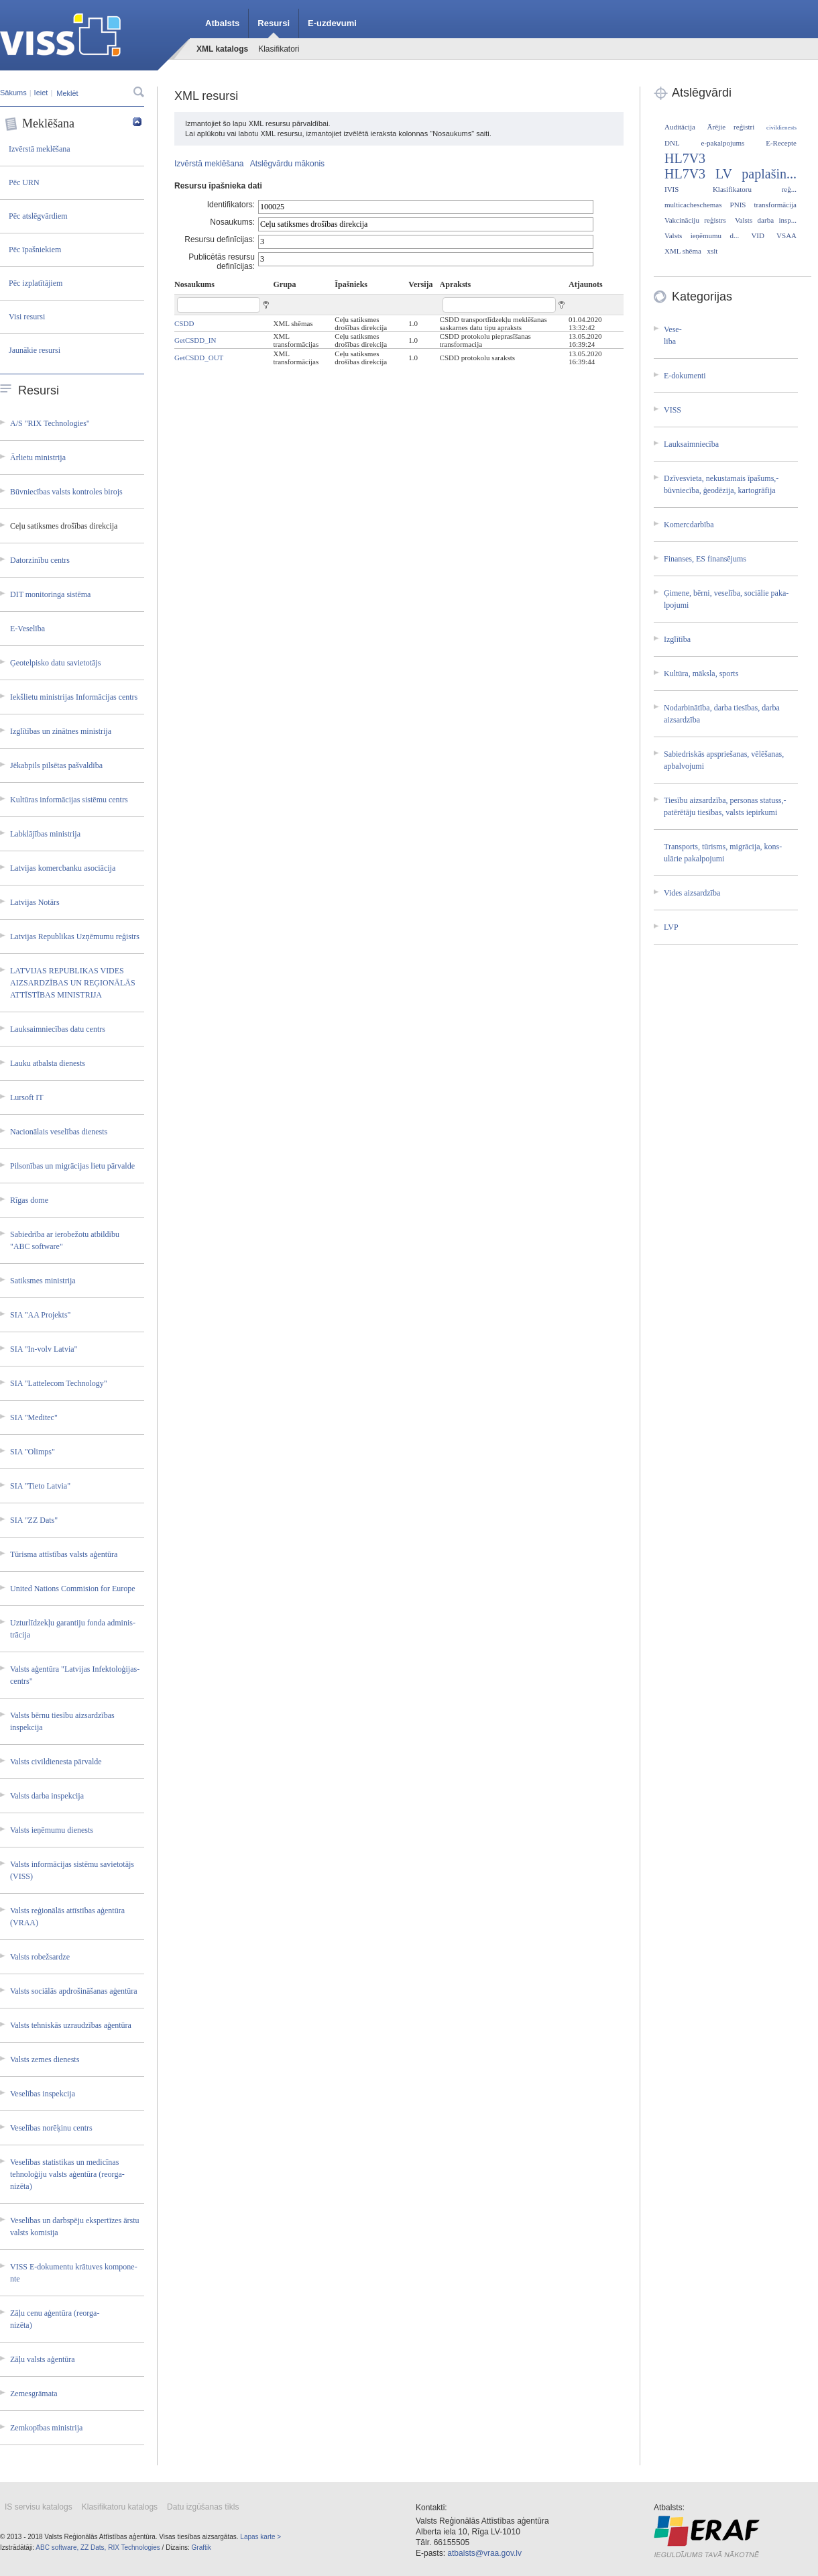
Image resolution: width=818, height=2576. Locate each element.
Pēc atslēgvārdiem (38, 216)
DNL (672, 143)
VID (757, 235)
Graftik (201, 2547)
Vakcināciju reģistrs (695, 220)
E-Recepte (781, 143)
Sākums (13, 93)
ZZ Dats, (93, 2547)
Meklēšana (73, 124)
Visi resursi (27, 316)
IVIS (671, 189)
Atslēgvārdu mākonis (287, 163)
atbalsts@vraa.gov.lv (484, 2553)
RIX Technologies (134, 2547)
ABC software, (57, 2547)
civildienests (781, 127)
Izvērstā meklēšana (39, 149)
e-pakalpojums (723, 143)
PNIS (738, 205)
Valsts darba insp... (766, 220)
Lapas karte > (260, 2536)
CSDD (184, 323)
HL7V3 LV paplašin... (730, 173)
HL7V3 (684, 158)
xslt (712, 251)
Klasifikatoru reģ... (755, 189)
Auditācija (679, 127)
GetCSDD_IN (195, 340)
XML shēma (682, 251)
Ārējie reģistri (731, 127)
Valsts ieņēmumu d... (701, 235)
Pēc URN (24, 182)
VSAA (786, 235)
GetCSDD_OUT (198, 358)
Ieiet (41, 93)
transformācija (775, 205)
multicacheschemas (693, 205)
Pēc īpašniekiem (35, 249)
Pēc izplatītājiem (35, 283)
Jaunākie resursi (34, 350)
